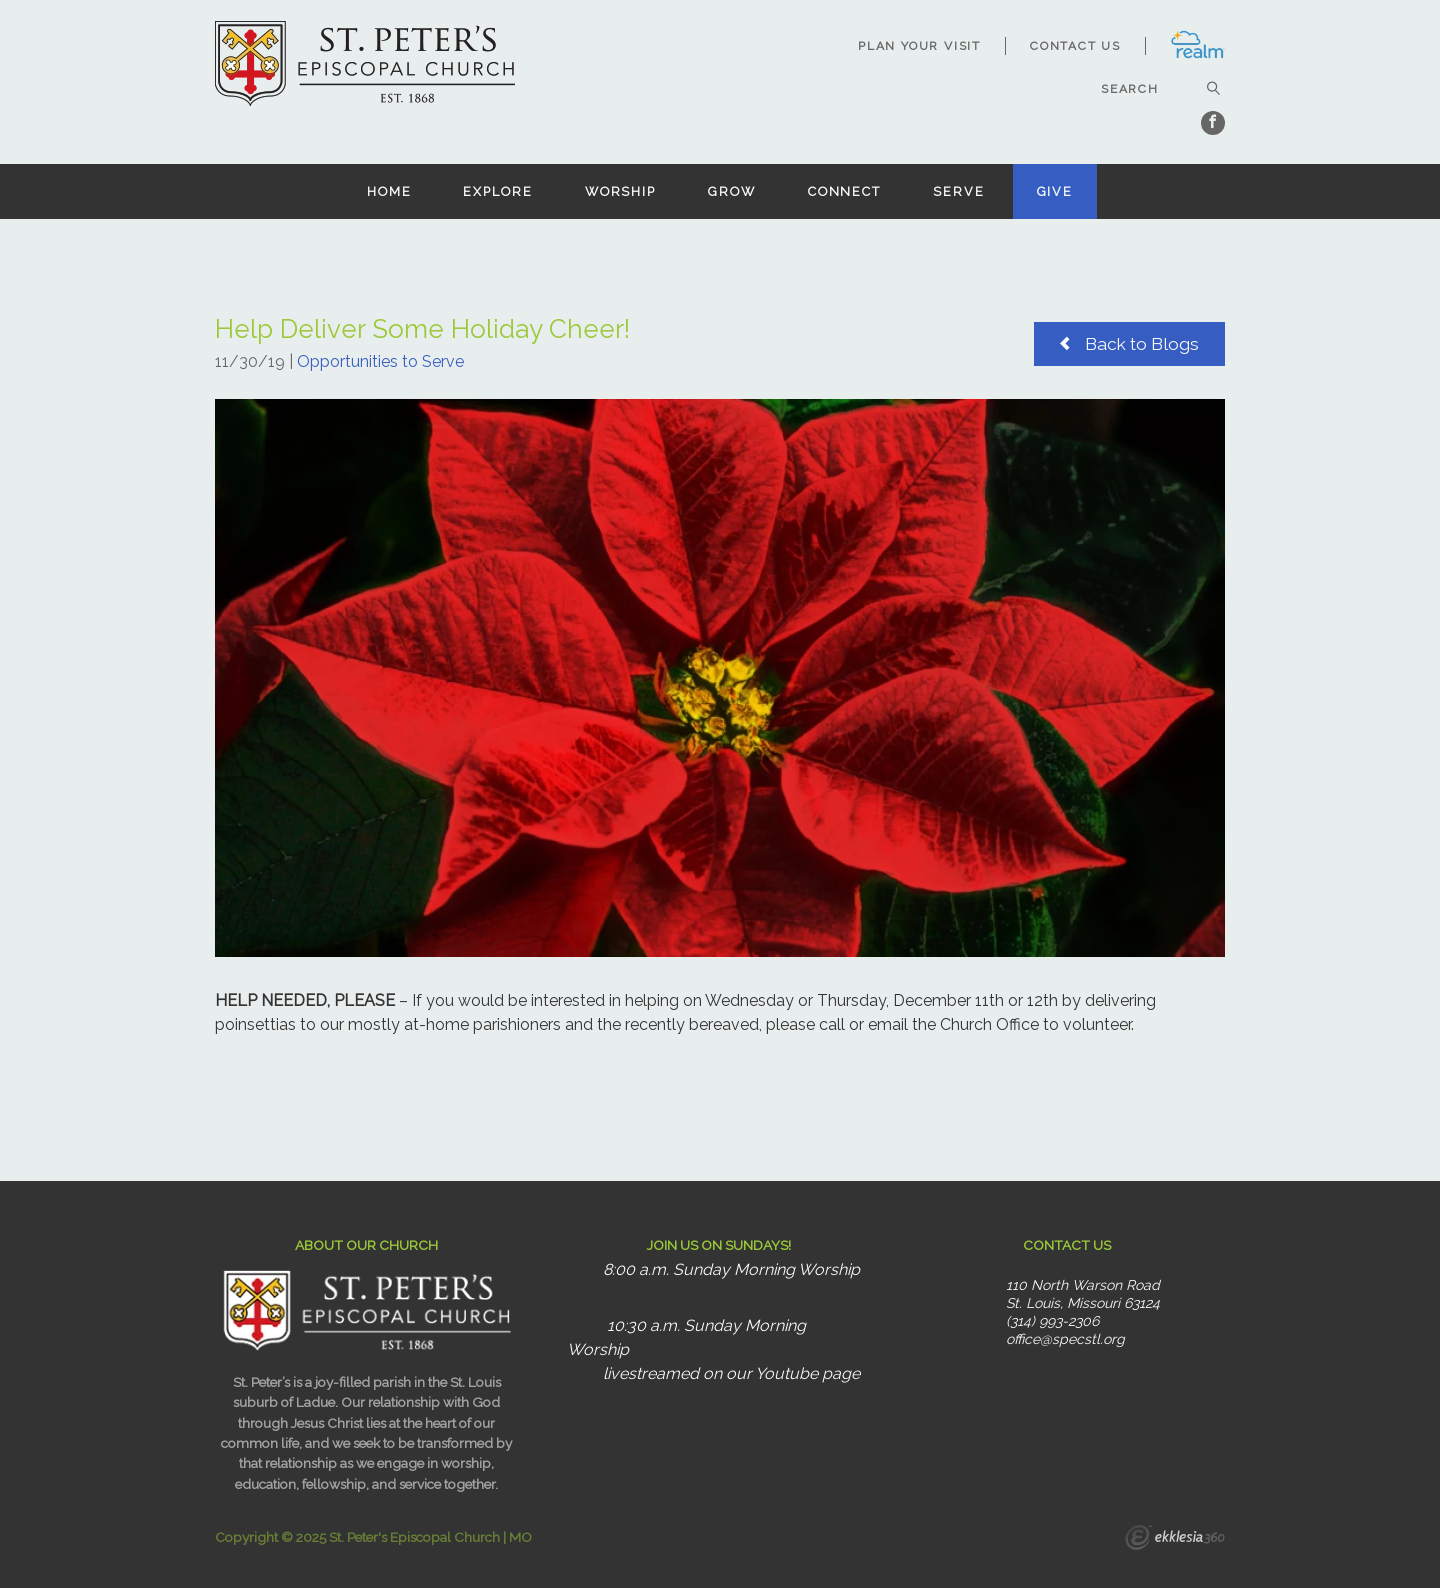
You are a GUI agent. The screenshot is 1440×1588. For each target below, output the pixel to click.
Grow (732, 191)
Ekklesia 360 (1175, 1540)
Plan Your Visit (919, 46)
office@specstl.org (1065, 1339)
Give (1055, 191)
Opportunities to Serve (380, 361)
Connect (844, 191)
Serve (958, 191)
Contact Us (1075, 46)
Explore (497, 191)
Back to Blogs (1129, 343)
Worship (620, 191)
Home (389, 191)
